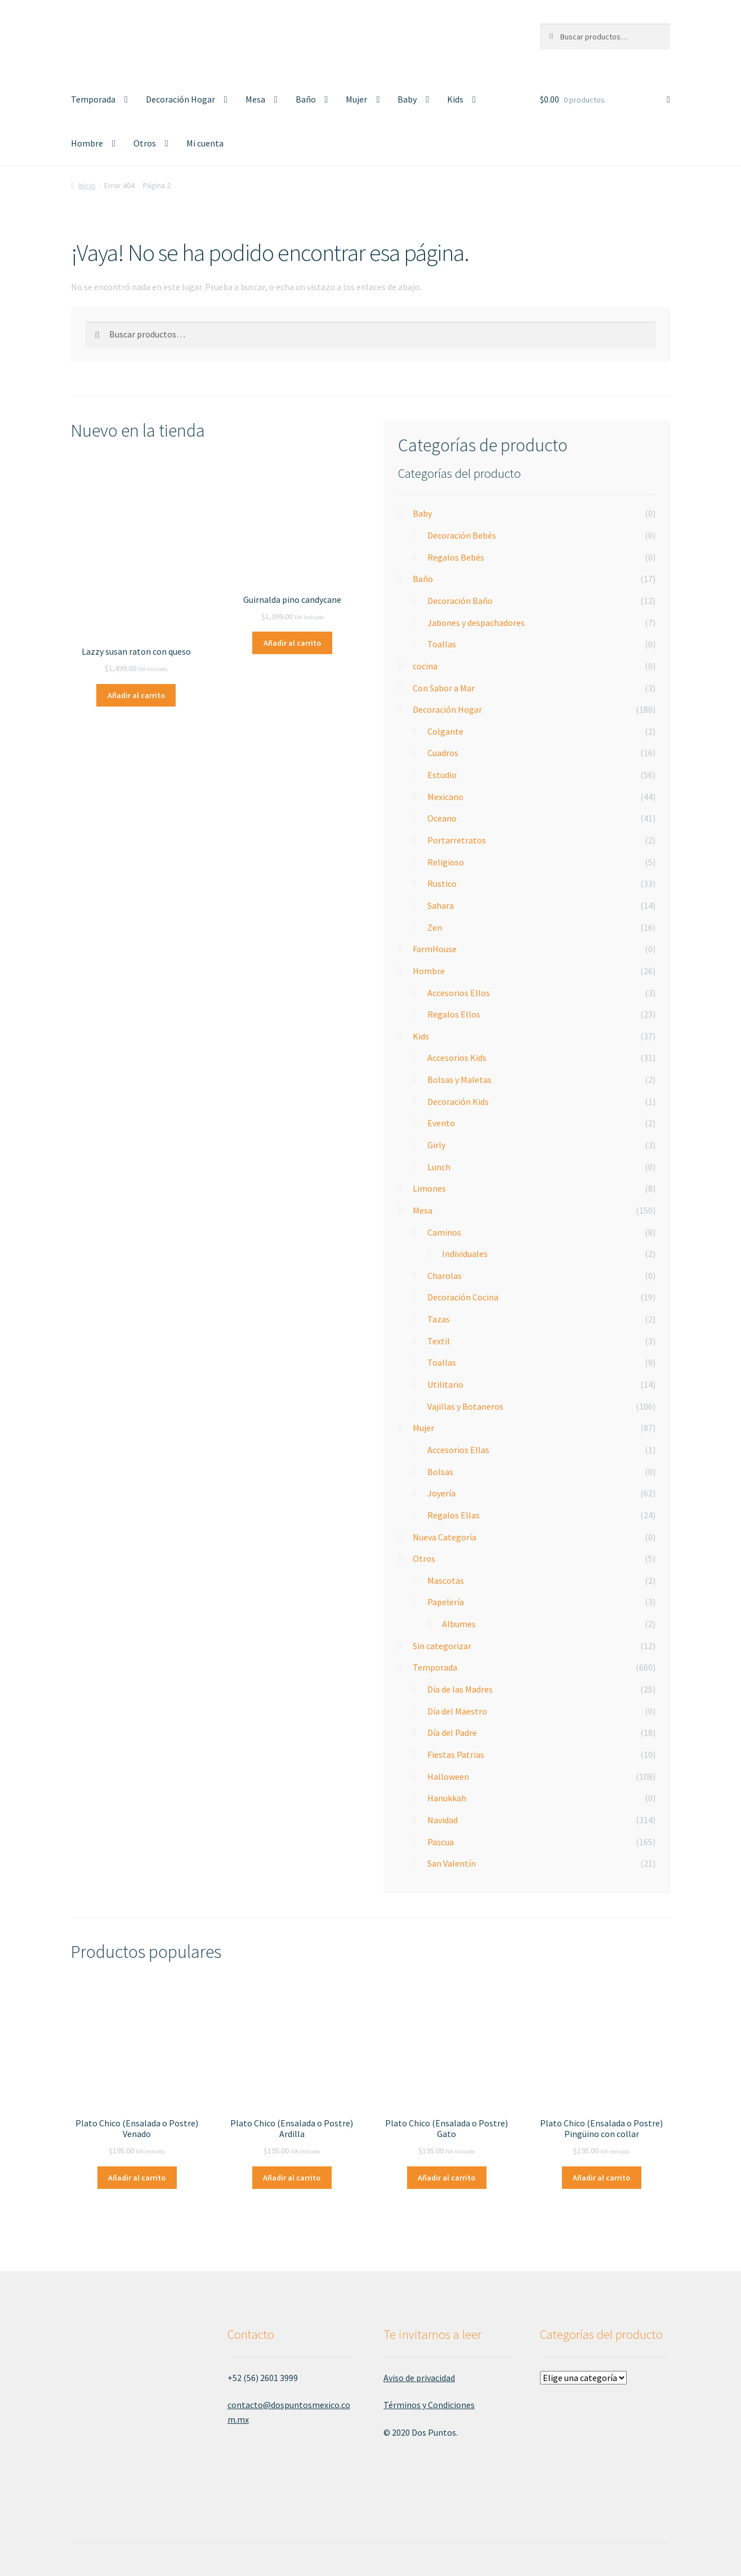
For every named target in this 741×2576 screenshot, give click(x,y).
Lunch (438, 1166)
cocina (425, 666)
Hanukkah (446, 1798)
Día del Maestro (457, 1711)
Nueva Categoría (444, 1537)
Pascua (440, 1841)
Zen (434, 927)
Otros (144, 143)
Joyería (441, 1493)
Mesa (255, 99)
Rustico (442, 883)
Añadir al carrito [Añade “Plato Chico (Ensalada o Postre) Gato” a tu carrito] (446, 2178)
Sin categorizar (442, 1645)
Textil (438, 1341)
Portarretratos (456, 840)
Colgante (445, 731)
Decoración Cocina (462, 1297)
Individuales (465, 1253)
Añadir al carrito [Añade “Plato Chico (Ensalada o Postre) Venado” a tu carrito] (137, 2178)
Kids (455, 99)
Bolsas (440, 1471)
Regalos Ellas (453, 1515)
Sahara (440, 905)
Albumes (459, 1623)
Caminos (444, 1232)
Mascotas (445, 1580)
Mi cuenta (205, 143)
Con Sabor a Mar (444, 688)
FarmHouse (435, 948)
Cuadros (442, 752)
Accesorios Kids (456, 1057)
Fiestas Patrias (455, 1754)
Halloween (448, 1776)
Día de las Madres (460, 1689)
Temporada (93, 99)
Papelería (445, 1601)
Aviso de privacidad (419, 2377)
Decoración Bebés (461, 535)
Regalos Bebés (455, 557)
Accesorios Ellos (458, 992)
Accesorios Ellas (458, 1449)
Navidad (442, 1820)
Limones (429, 1188)
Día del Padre (452, 1732)
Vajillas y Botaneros (465, 1406)
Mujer (356, 99)
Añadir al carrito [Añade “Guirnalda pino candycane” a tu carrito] (292, 643)
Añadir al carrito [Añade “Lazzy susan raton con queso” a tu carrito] (136, 695)
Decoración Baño (460, 600)
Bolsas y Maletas (459, 1079)
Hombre (87, 143)
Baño (306, 99)
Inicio (87, 185)
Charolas (444, 1275)
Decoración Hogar (180, 99)
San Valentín (451, 1863)
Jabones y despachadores (476, 622)
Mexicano (445, 796)
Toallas (441, 644)
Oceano (442, 818)
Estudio (442, 774)
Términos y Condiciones (429, 2404)
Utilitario (445, 1384)
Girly (436, 1145)
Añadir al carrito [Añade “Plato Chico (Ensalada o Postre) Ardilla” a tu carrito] (291, 2178)
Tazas (438, 1319)
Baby (407, 99)
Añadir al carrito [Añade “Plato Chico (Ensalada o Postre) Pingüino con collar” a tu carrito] (601, 2178)
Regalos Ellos (453, 1014)
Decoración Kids (458, 1101)
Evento (441, 1123)
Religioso (445, 862)
